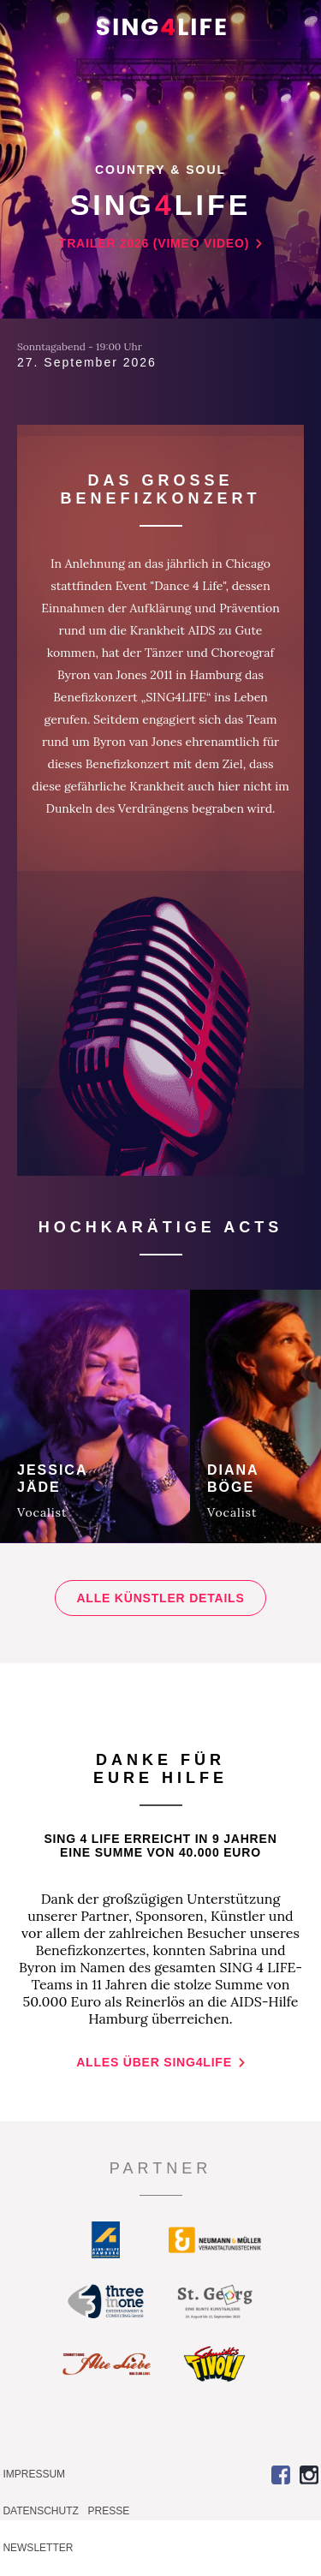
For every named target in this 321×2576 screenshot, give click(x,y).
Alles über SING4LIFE (154, 2062)
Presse (109, 2511)
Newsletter (38, 2548)
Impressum (34, 2474)
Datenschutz (40, 2511)
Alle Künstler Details (160, 1598)
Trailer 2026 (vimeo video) (154, 243)
